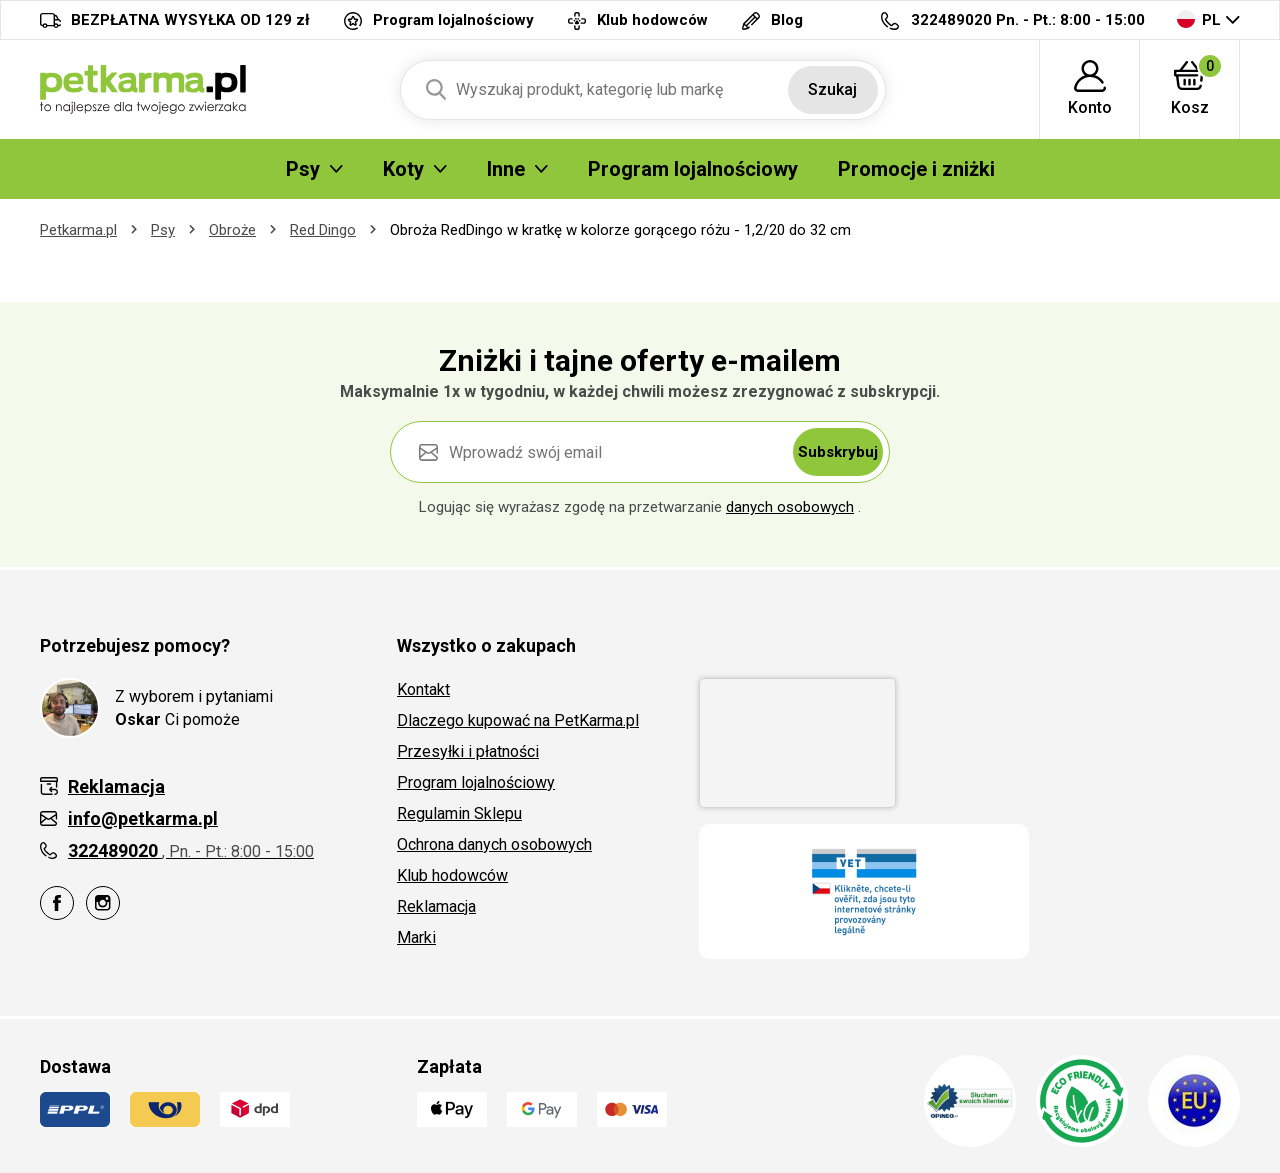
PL (1199, 19)
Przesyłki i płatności (468, 751)
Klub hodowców (452, 875)
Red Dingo (323, 230)
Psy (163, 230)
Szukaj (832, 89)
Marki (416, 937)
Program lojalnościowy (476, 782)
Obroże (232, 230)
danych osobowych (790, 507)
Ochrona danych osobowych (494, 844)
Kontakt (423, 689)
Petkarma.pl (78, 230)
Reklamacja (436, 906)
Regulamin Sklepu (459, 813)
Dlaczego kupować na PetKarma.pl (518, 720)
